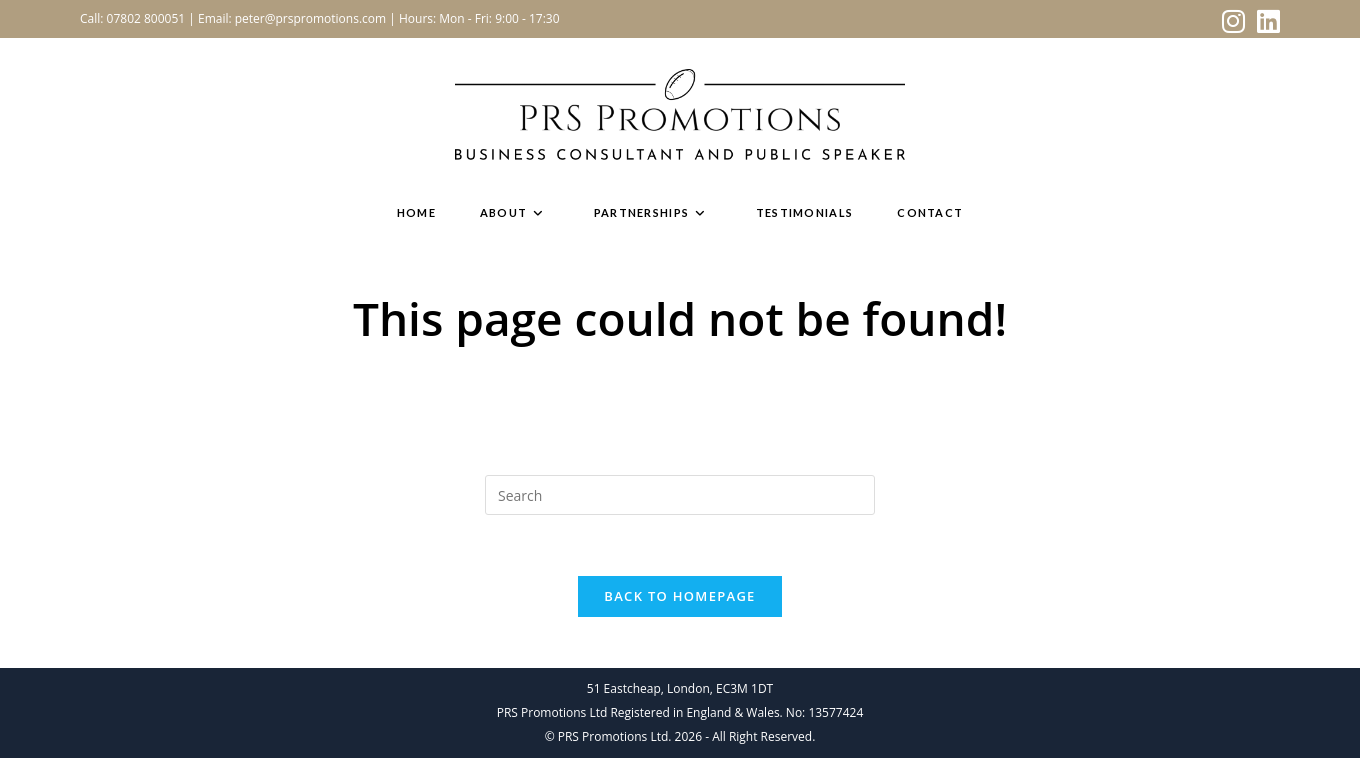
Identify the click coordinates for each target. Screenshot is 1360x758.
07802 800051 (146, 18)
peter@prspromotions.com (310, 18)
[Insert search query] (680, 495)
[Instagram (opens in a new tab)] (1233, 22)
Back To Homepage (679, 596)
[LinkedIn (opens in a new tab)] (1265, 22)
